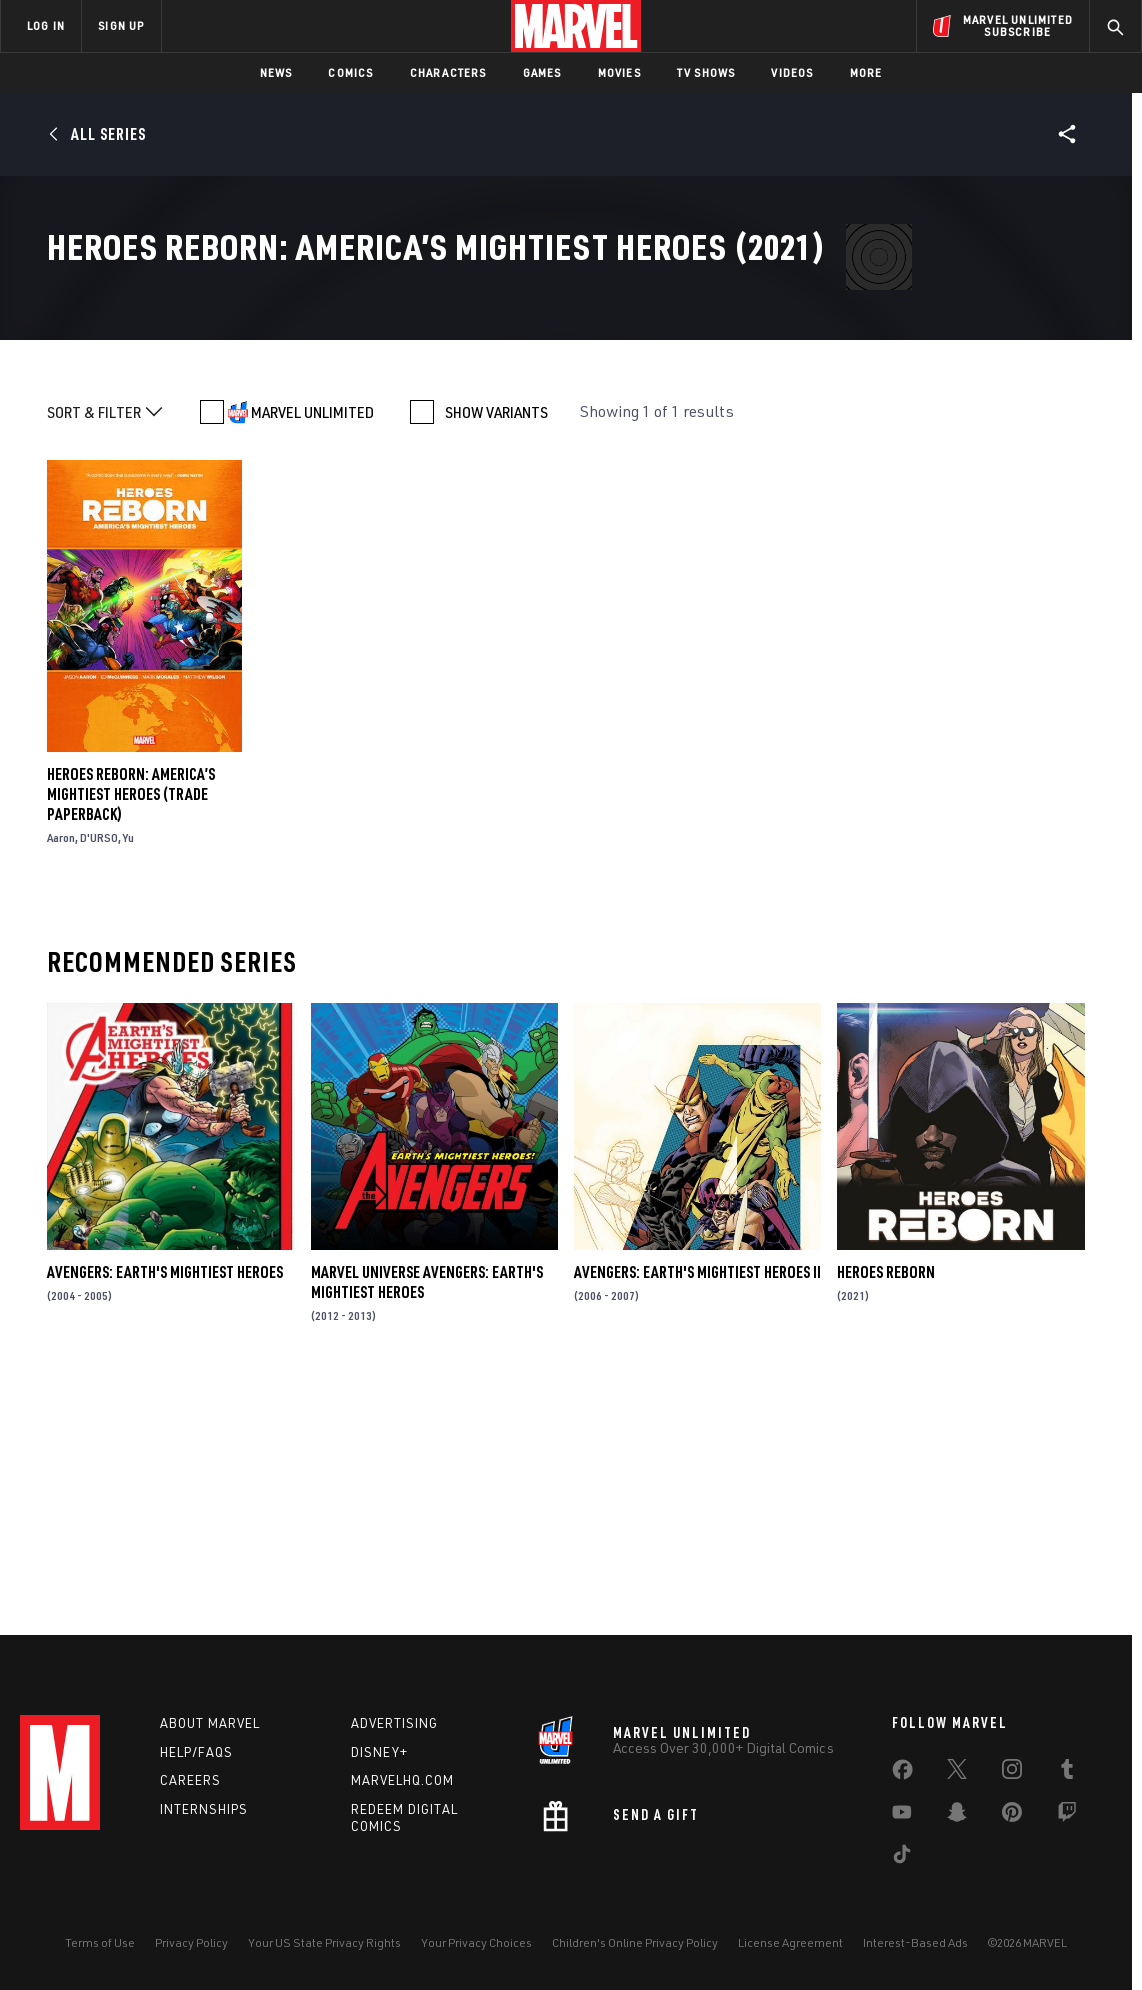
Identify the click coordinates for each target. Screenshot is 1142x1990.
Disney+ (379, 1752)
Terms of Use (100, 1942)
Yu (128, 1076)
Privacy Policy (191, 1942)
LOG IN (46, 25)
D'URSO (99, 1076)
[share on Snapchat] (957, 1816)
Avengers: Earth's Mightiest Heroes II (697, 1512)
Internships (204, 1809)
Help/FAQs (196, 1752)
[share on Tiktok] (902, 1858)
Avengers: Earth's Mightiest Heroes (165, 1512)
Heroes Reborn (886, 1512)
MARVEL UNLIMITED (312, 651)
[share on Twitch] (1067, 1816)
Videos (792, 72)
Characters (448, 72)
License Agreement (790, 1942)
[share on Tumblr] (1067, 1773)
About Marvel (210, 1723)
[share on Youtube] (902, 1816)
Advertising (394, 1723)
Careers (190, 1780)
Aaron (61, 1076)
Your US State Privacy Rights (324, 1942)
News (276, 72)
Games (542, 72)
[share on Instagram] (1012, 1773)
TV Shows (706, 72)
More (866, 72)
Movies (619, 72)
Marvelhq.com (402, 1780)
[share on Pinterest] (1012, 1816)
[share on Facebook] (902, 1774)
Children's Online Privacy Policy (635, 1942)
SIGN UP (121, 25)
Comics (350, 72)
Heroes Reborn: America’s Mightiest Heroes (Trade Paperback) (131, 1033)
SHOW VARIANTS (496, 651)
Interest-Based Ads (915, 1942)
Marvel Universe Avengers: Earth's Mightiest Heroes (427, 1522)
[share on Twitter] (957, 1773)
